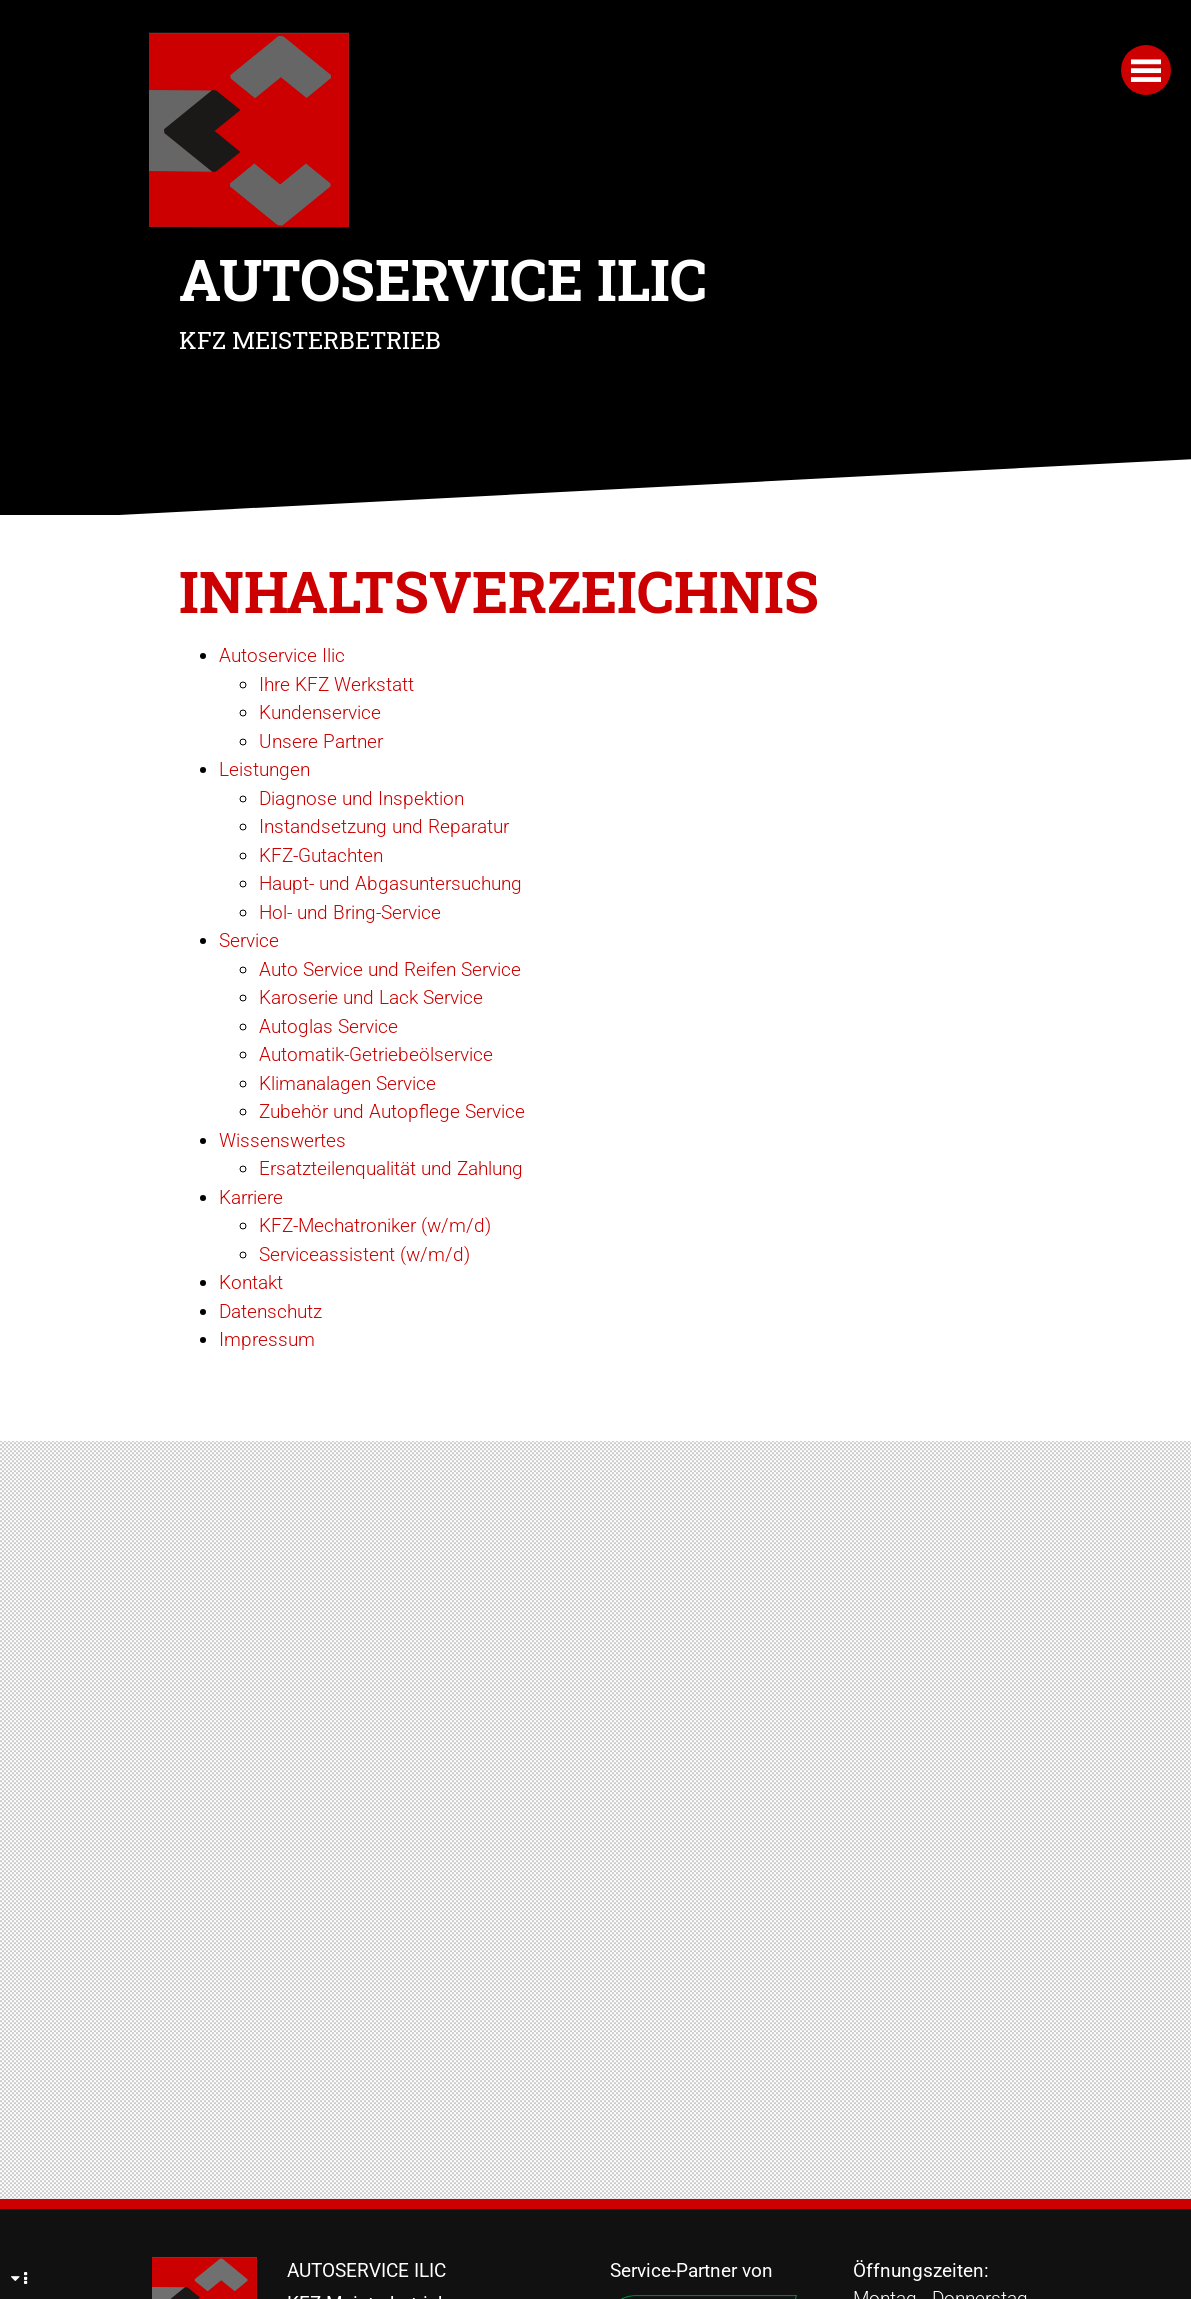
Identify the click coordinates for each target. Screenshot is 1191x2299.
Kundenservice (320, 712)
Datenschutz (270, 1311)
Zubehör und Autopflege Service (392, 1111)
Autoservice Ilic (282, 655)
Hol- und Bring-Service (350, 912)
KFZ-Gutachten (321, 855)
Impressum (267, 1339)
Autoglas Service (328, 1026)
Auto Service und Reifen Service (390, 969)
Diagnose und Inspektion (361, 798)
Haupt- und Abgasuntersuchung (390, 883)
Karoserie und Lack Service (371, 997)
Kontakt (251, 1282)
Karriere (251, 1197)
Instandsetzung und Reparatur (384, 826)
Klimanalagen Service (347, 1083)
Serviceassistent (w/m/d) (364, 1254)
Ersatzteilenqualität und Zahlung (391, 1168)
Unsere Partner (321, 741)
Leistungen (264, 769)
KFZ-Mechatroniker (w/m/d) (375, 1225)
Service (249, 940)
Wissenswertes (282, 1140)
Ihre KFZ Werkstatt (336, 684)
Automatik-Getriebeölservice (376, 1054)
